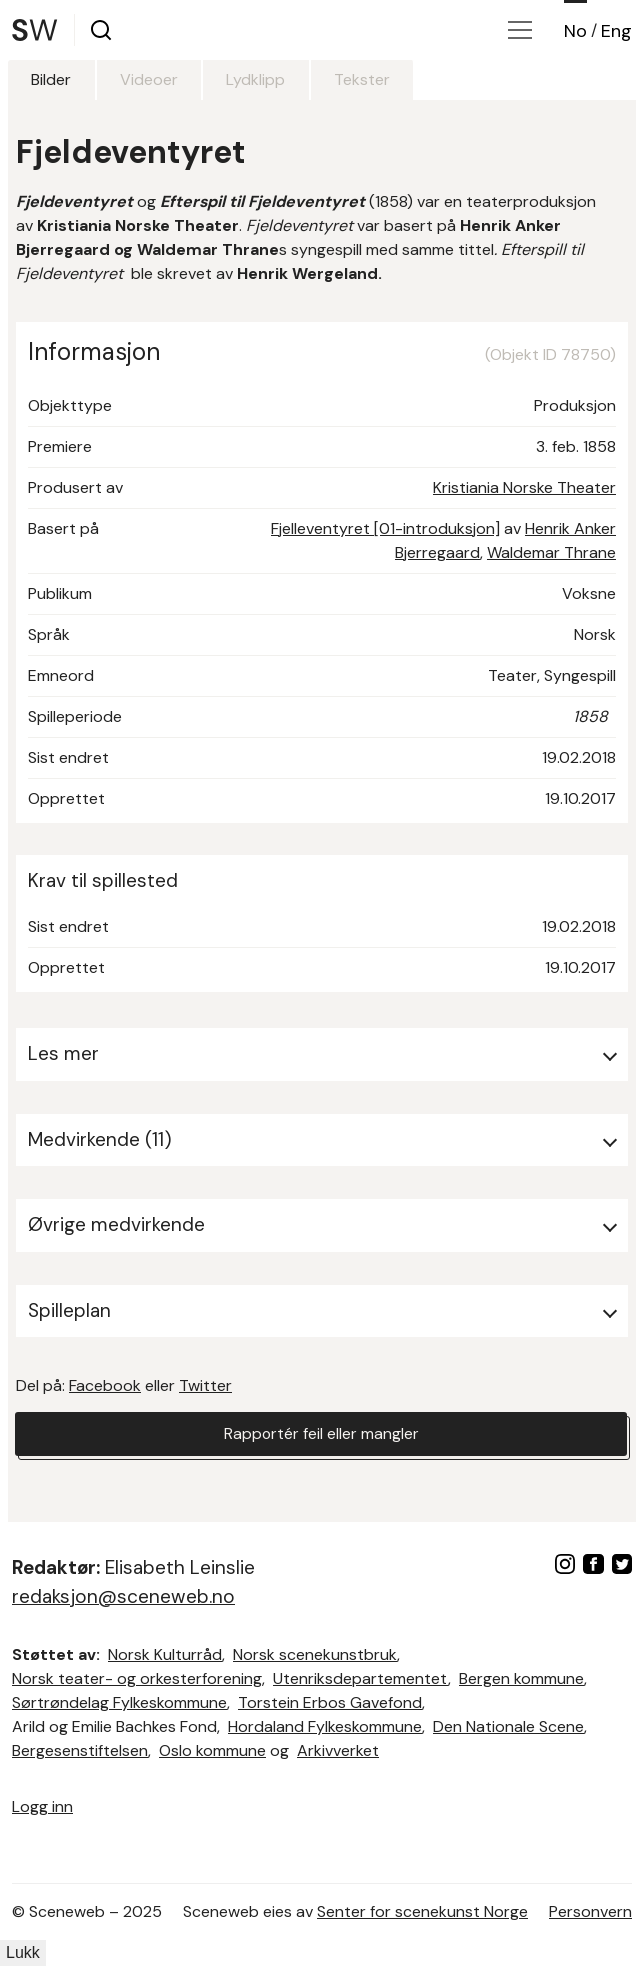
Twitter (205, 1385)
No (575, 31)
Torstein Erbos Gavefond (330, 1702)
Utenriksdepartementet (360, 1678)
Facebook (105, 1385)
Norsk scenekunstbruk (315, 1654)
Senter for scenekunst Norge (422, 1911)
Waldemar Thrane (551, 552)
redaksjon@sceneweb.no (123, 1596)
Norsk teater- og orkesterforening (137, 1678)
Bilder (52, 79)
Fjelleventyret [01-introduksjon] (385, 528)
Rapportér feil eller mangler (321, 1433)
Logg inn (42, 1806)
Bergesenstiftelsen (80, 1750)
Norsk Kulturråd (165, 1654)
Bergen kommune (521, 1678)
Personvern (590, 1911)
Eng (616, 31)
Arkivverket (338, 1750)
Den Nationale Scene (508, 1726)
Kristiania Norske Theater (524, 487)
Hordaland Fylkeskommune (325, 1726)
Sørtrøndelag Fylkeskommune (119, 1702)
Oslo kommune (212, 1750)
